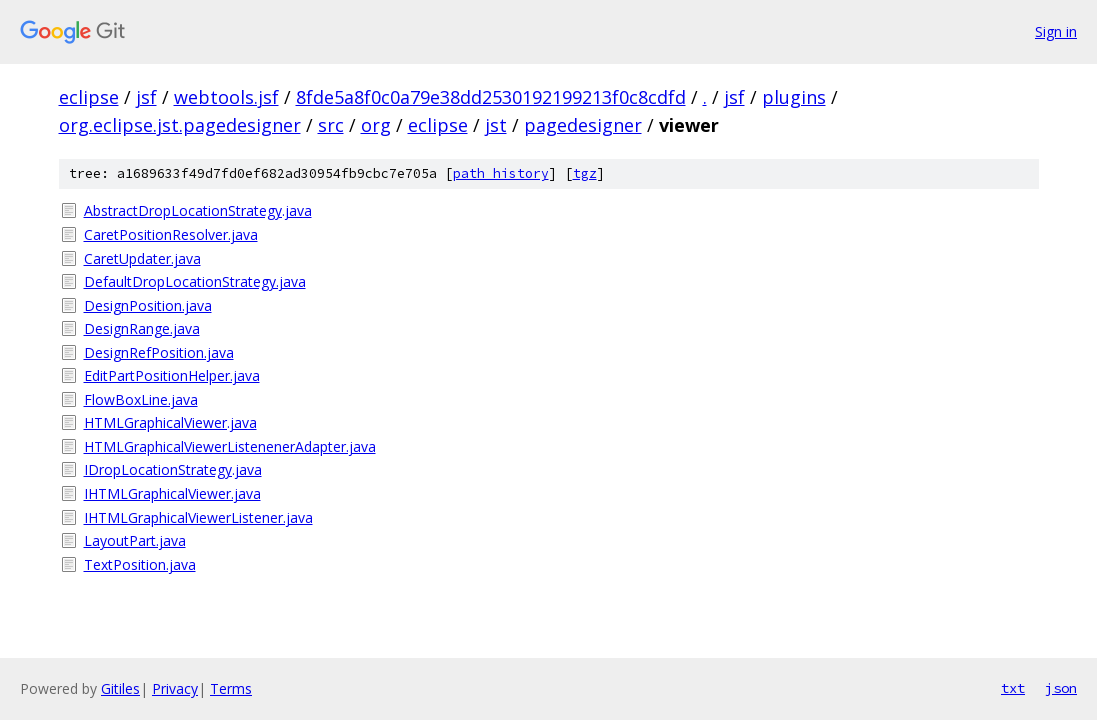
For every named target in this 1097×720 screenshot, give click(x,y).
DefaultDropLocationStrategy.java (195, 281)
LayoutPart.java (135, 540)
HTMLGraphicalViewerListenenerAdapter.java (230, 446)
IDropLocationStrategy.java (173, 469)
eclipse (89, 97)
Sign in (1056, 31)
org (376, 125)
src (331, 125)
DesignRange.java (142, 328)
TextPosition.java (140, 564)
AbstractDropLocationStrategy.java (198, 210)
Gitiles (120, 688)
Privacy (175, 688)
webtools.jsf (226, 97)
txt (1013, 688)
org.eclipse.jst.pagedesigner (180, 125)
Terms (231, 688)
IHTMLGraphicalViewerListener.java (198, 517)
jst (496, 125)
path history (501, 173)
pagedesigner (583, 125)
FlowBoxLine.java (141, 399)
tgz (585, 173)
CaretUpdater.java (142, 258)
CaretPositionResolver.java (171, 234)
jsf (146, 97)
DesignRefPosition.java (159, 352)
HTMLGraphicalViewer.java (170, 422)
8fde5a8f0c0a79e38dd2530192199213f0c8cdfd (491, 97)
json (1061, 688)
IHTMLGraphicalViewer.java (172, 493)
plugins (794, 97)
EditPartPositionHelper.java (172, 375)
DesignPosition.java (148, 305)
